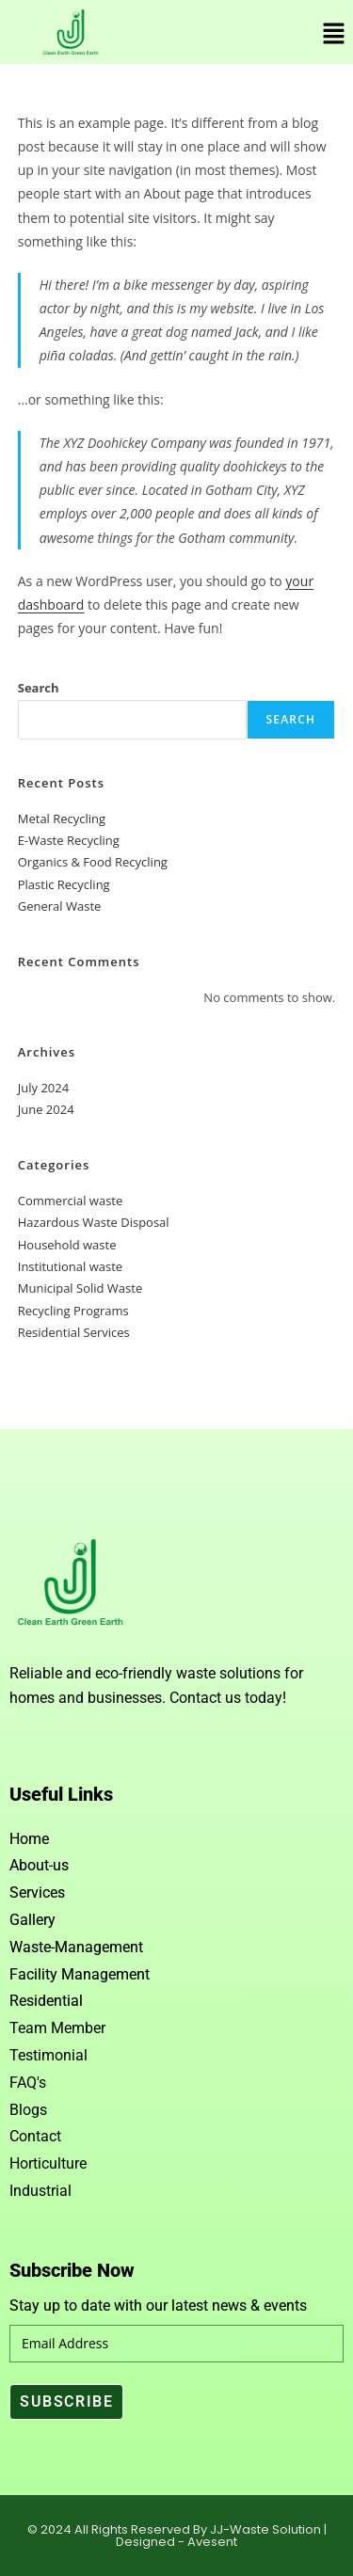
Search (38, 687)
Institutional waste (70, 1266)
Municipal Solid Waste (80, 1288)
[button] (334, 34)
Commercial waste (70, 1200)
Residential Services (74, 1332)
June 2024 (46, 1109)
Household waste (67, 1244)
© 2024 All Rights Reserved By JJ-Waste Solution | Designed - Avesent (177, 2535)
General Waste (60, 906)
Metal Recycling (61, 818)
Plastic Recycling (64, 884)
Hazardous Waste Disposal (93, 1222)
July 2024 (43, 1087)
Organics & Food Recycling (93, 861)
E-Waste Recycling (69, 840)
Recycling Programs (73, 1310)
